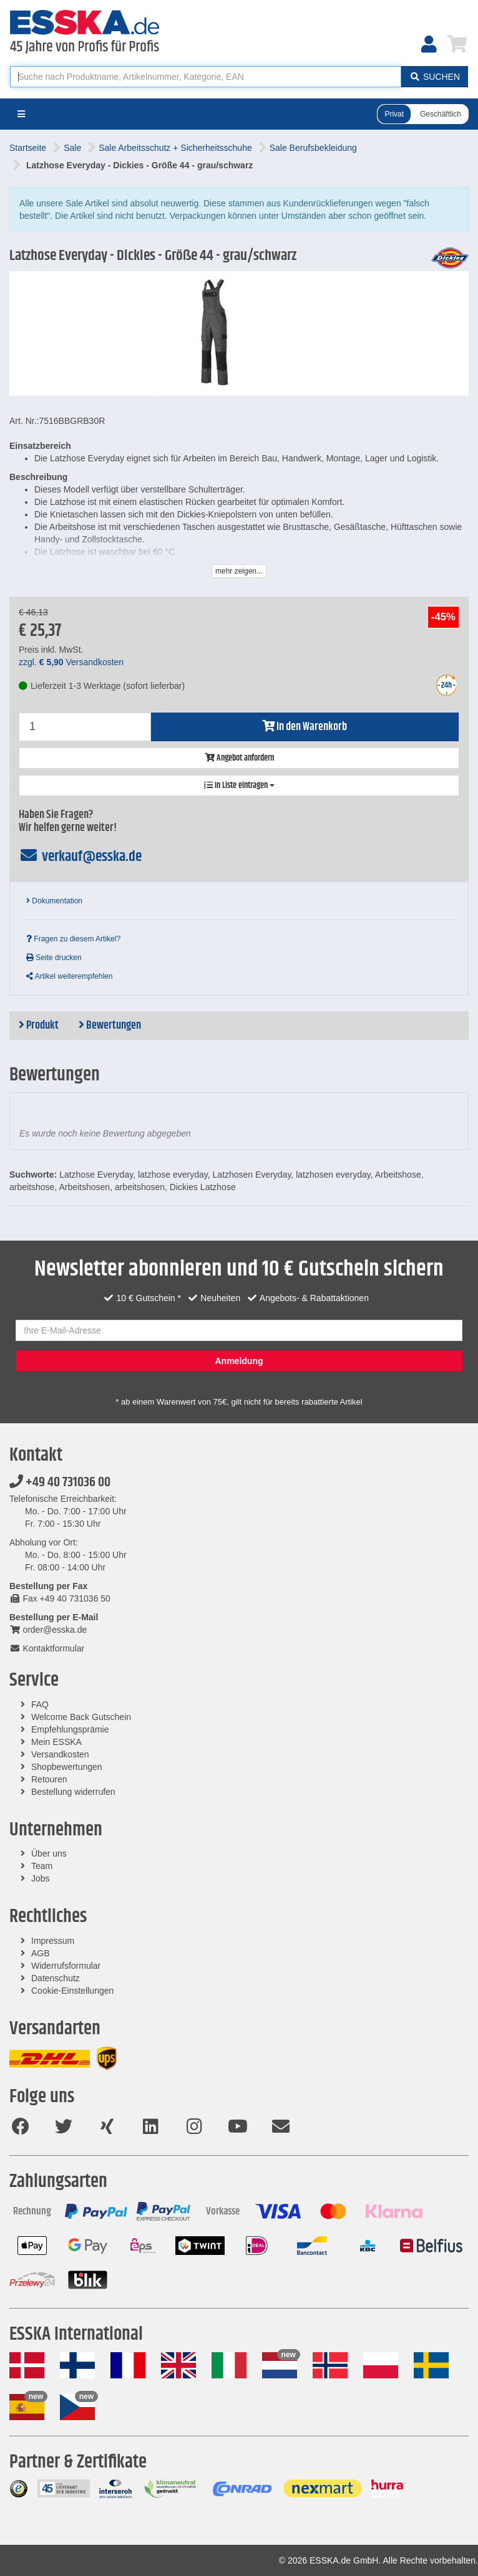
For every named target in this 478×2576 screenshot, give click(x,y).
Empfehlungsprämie (70, 1729)
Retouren (49, 1779)
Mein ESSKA (56, 1742)
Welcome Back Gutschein (81, 1717)
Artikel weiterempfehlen (69, 976)
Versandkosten (60, 1754)
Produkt (39, 1025)
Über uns (49, 1853)
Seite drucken (54, 957)
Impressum (52, 1941)
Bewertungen (110, 1025)
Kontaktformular (46, 1648)
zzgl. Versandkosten (71, 662)
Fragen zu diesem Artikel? (73, 939)
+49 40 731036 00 (59, 1482)
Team (41, 1866)
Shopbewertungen (66, 1767)
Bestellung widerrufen (73, 1792)
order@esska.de (48, 1630)
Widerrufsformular (65, 1966)
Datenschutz (55, 1978)
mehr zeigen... (239, 571)
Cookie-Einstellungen (72, 1991)
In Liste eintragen (239, 785)
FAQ (40, 1704)
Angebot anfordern (239, 758)
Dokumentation (54, 900)
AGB (40, 1953)
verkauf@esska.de (80, 856)
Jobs (40, 1878)
